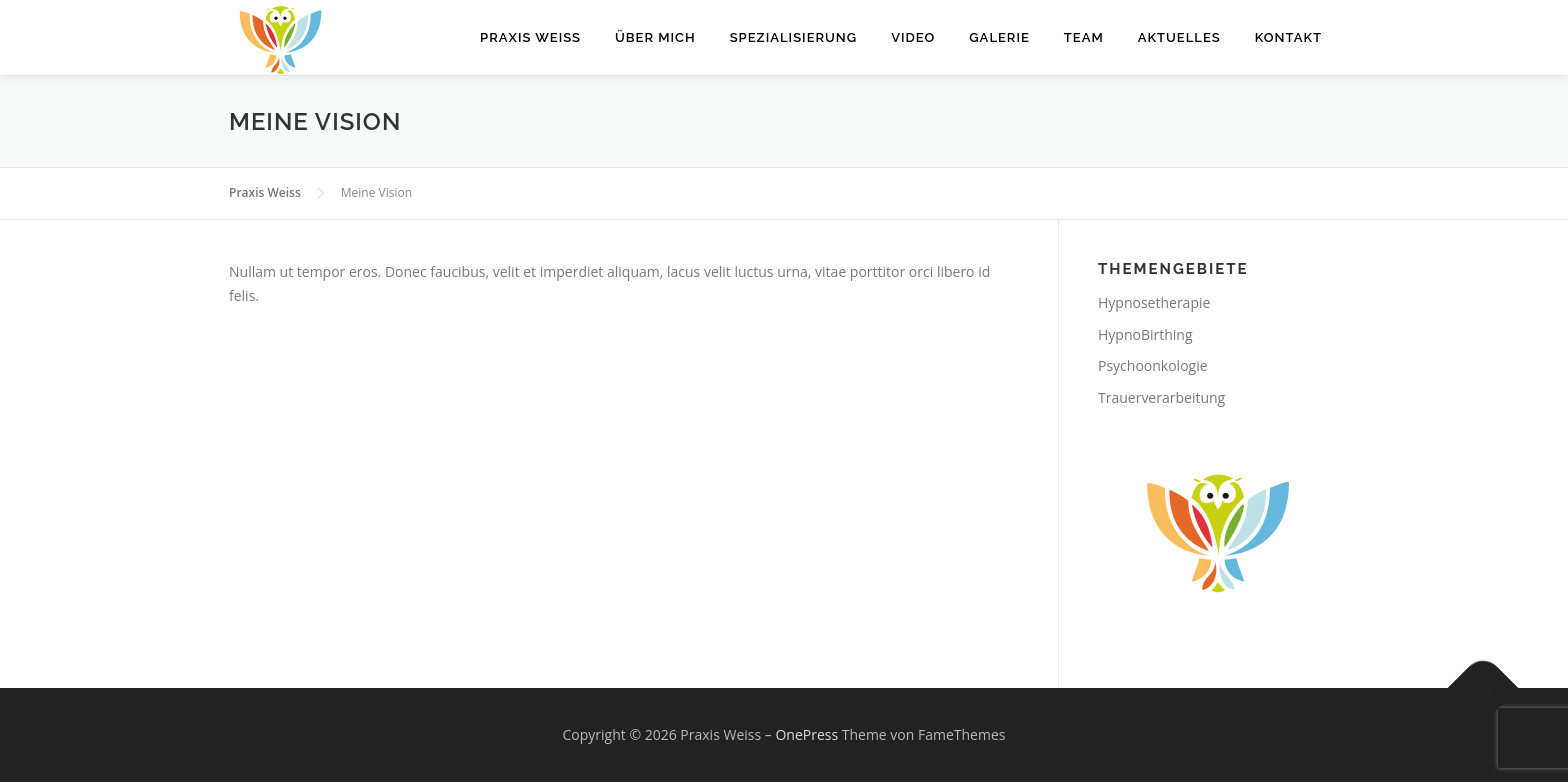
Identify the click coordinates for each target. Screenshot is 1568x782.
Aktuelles (1179, 37)
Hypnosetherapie (1154, 302)
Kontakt (1288, 37)
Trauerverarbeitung (1161, 397)
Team (1084, 37)
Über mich (655, 37)
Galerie (999, 37)
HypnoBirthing (1145, 334)
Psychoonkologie (1153, 365)
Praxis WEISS (530, 37)
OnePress (806, 734)
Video (913, 37)
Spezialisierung (794, 37)
